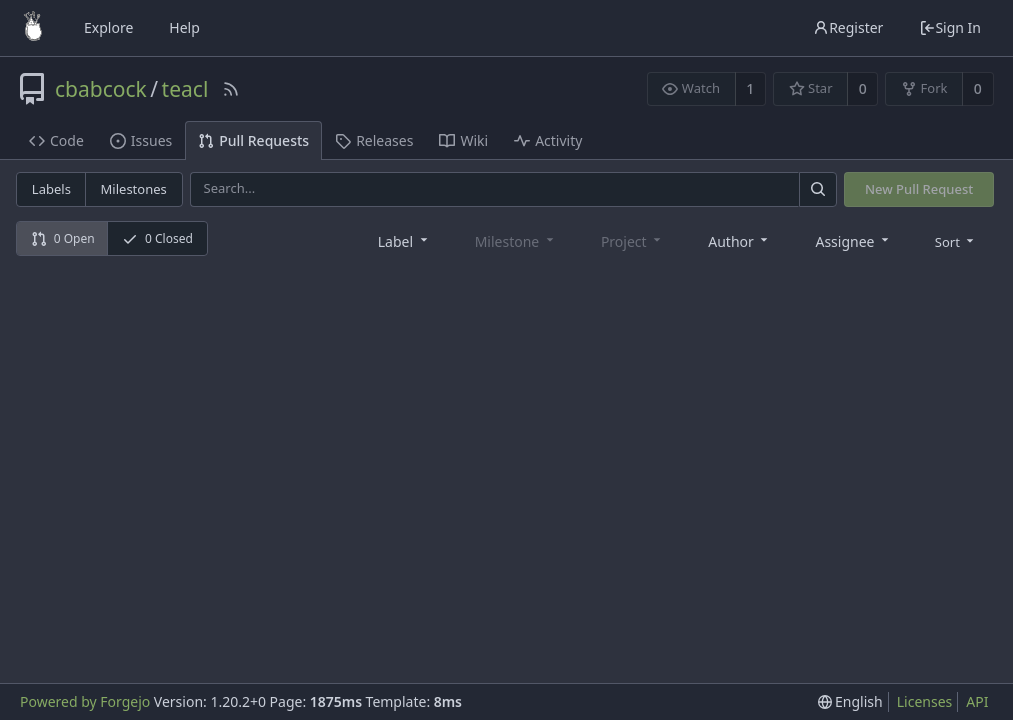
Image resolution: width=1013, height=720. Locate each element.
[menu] (956, 241)
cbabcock (101, 89)
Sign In (950, 27)
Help (184, 27)
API (977, 701)
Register (848, 27)
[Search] (818, 189)
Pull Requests (253, 140)
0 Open (63, 238)
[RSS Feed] (231, 89)
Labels (51, 189)
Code (56, 140)
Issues (141, 140)
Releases (374, 140)
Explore (108, 27)
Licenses (925, 701)
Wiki (463, 140)
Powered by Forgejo (85, 701)
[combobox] (404, 240)
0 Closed (157, 238)
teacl (185, 89)
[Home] (33, 28)
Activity (548, 140)
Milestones (134, 189)
